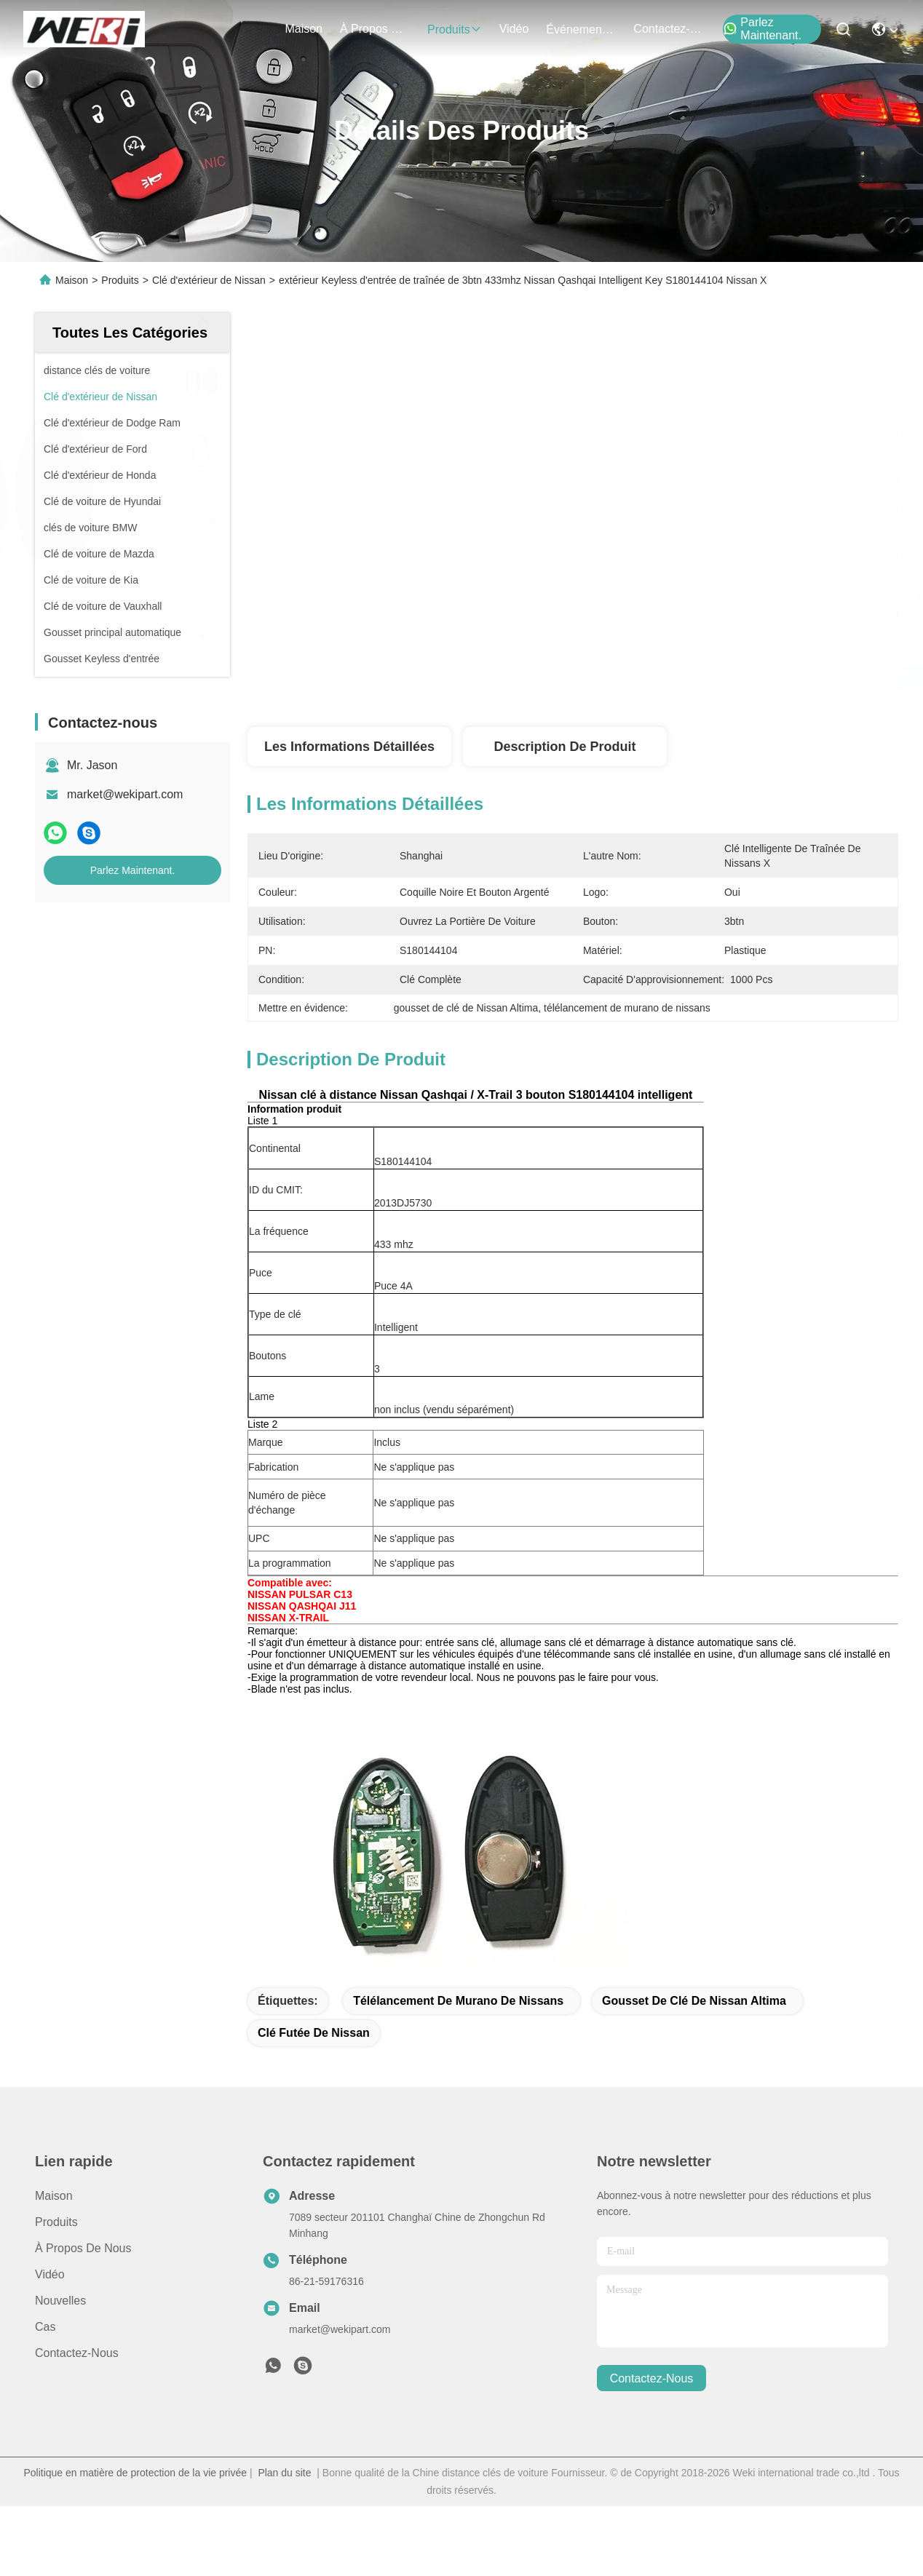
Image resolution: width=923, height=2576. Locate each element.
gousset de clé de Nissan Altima (694, 2001)
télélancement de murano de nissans (458, 2001)
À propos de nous (375, 29)
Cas (45, 2327)
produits (454, 29)
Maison (303, 29)
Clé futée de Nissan (314, 2033)
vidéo (514, 29)
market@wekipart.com (125, 794)
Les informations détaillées (349, 746)
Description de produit (564, 746)
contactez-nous (668, 29)
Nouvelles (60, 2300)
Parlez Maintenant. (762, 28)
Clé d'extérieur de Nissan (209, 280)
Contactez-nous (77, 2353)
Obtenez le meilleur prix (705, 679)
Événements (581, 29)
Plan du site (284, 2472)
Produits (119, 280)
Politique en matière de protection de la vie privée (135, 2472)
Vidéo (50, 2274)
